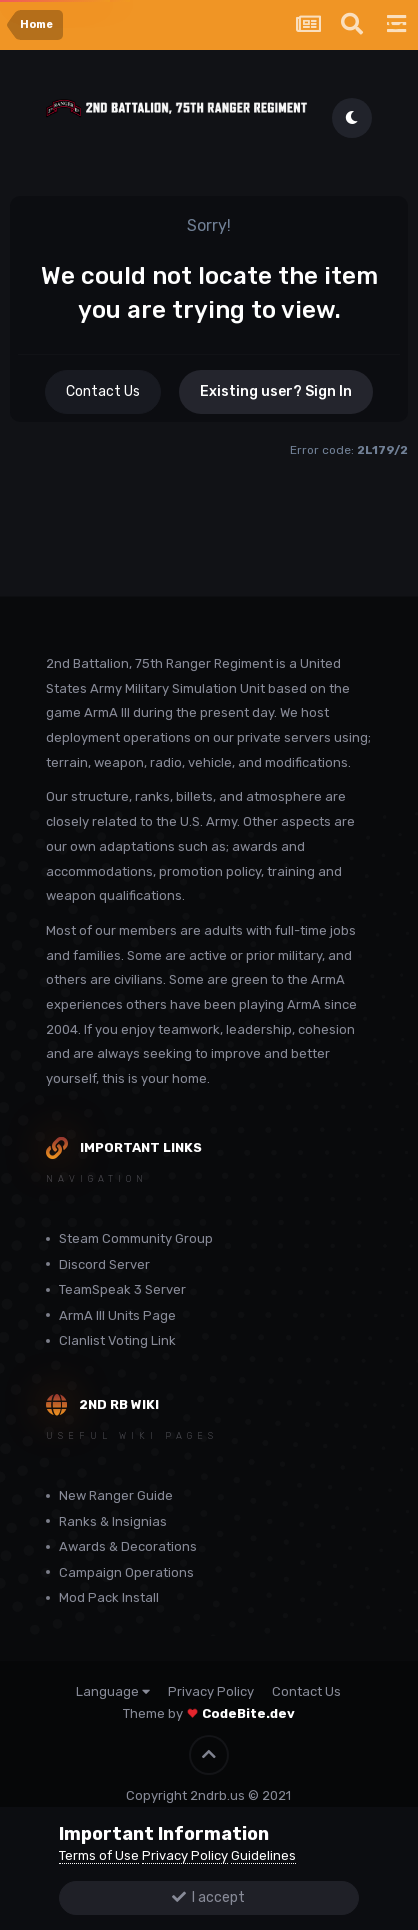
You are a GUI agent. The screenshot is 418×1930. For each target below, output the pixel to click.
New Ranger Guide (116, 1495)
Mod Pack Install (109, 1597)
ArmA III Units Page (117, 1315)
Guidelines (263, 1855)
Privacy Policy (211, 1691)
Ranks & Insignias (113, 1521)
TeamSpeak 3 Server (122, 1289)
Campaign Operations (126, 1572)
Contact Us (103, 391)
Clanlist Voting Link (117, 1340)
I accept (208, 1897)
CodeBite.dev (248, 1713)
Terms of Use (99, 1855)
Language (113, 1691)
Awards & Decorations (128, 1546)
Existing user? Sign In (276, 391)
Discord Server (104, 1264)
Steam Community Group (136, 1238)
